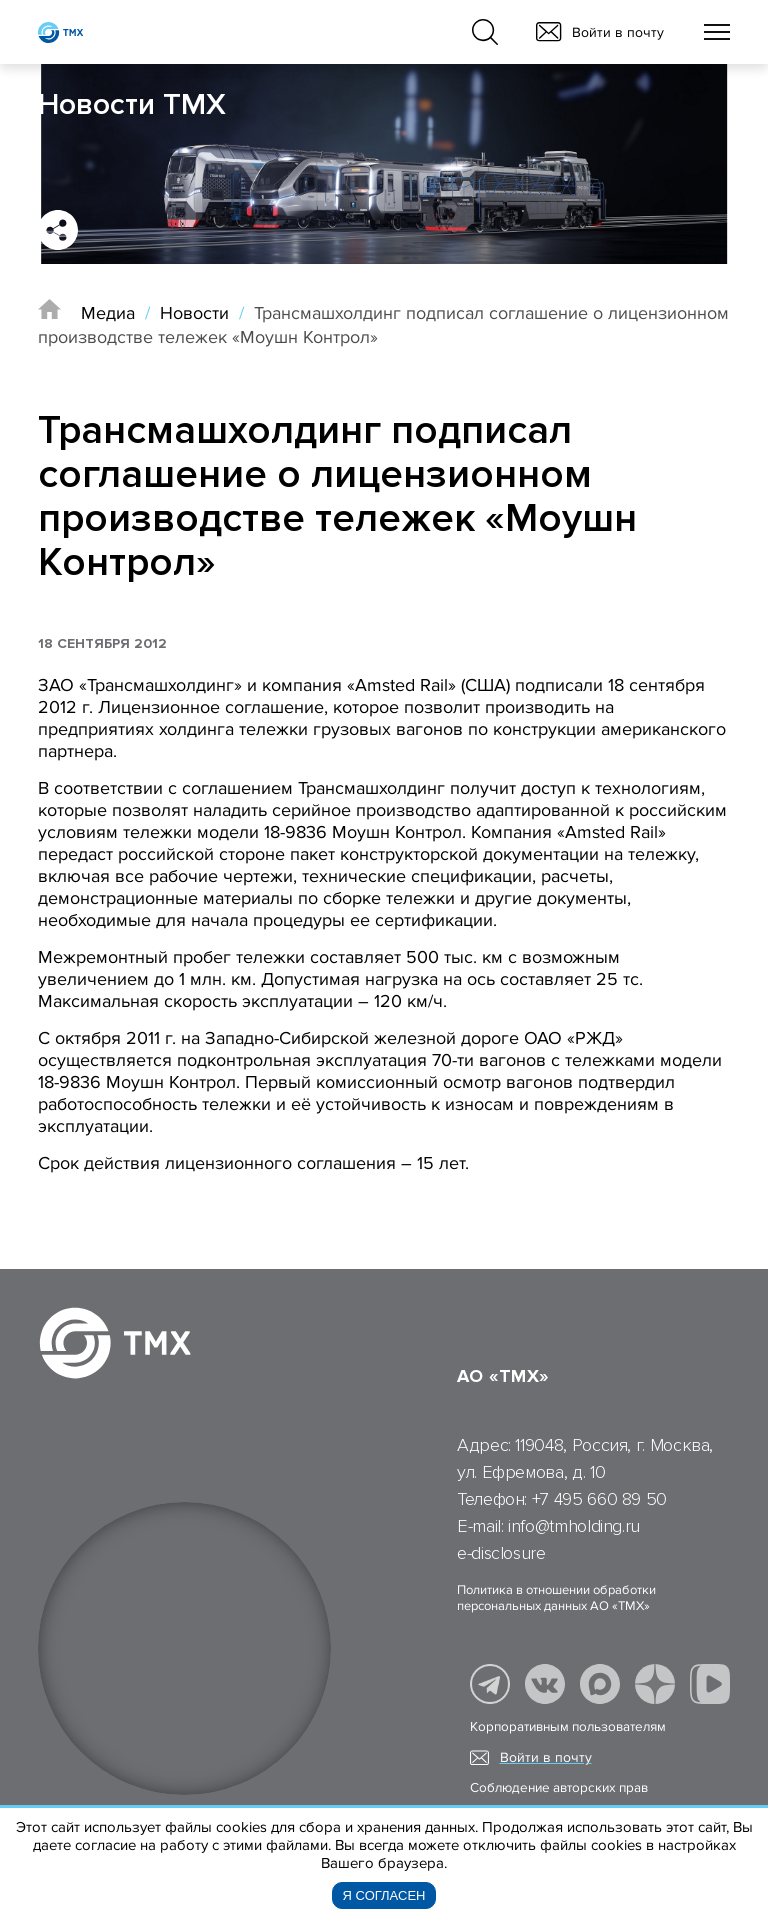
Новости (194, 313)
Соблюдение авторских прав (559, 1788)
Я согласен (384, 1895)
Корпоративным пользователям (568, 1727)
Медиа (108, 313)
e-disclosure (501, 1553)
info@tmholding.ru (574, 1526)
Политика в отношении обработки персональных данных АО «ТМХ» (556, 1598)
